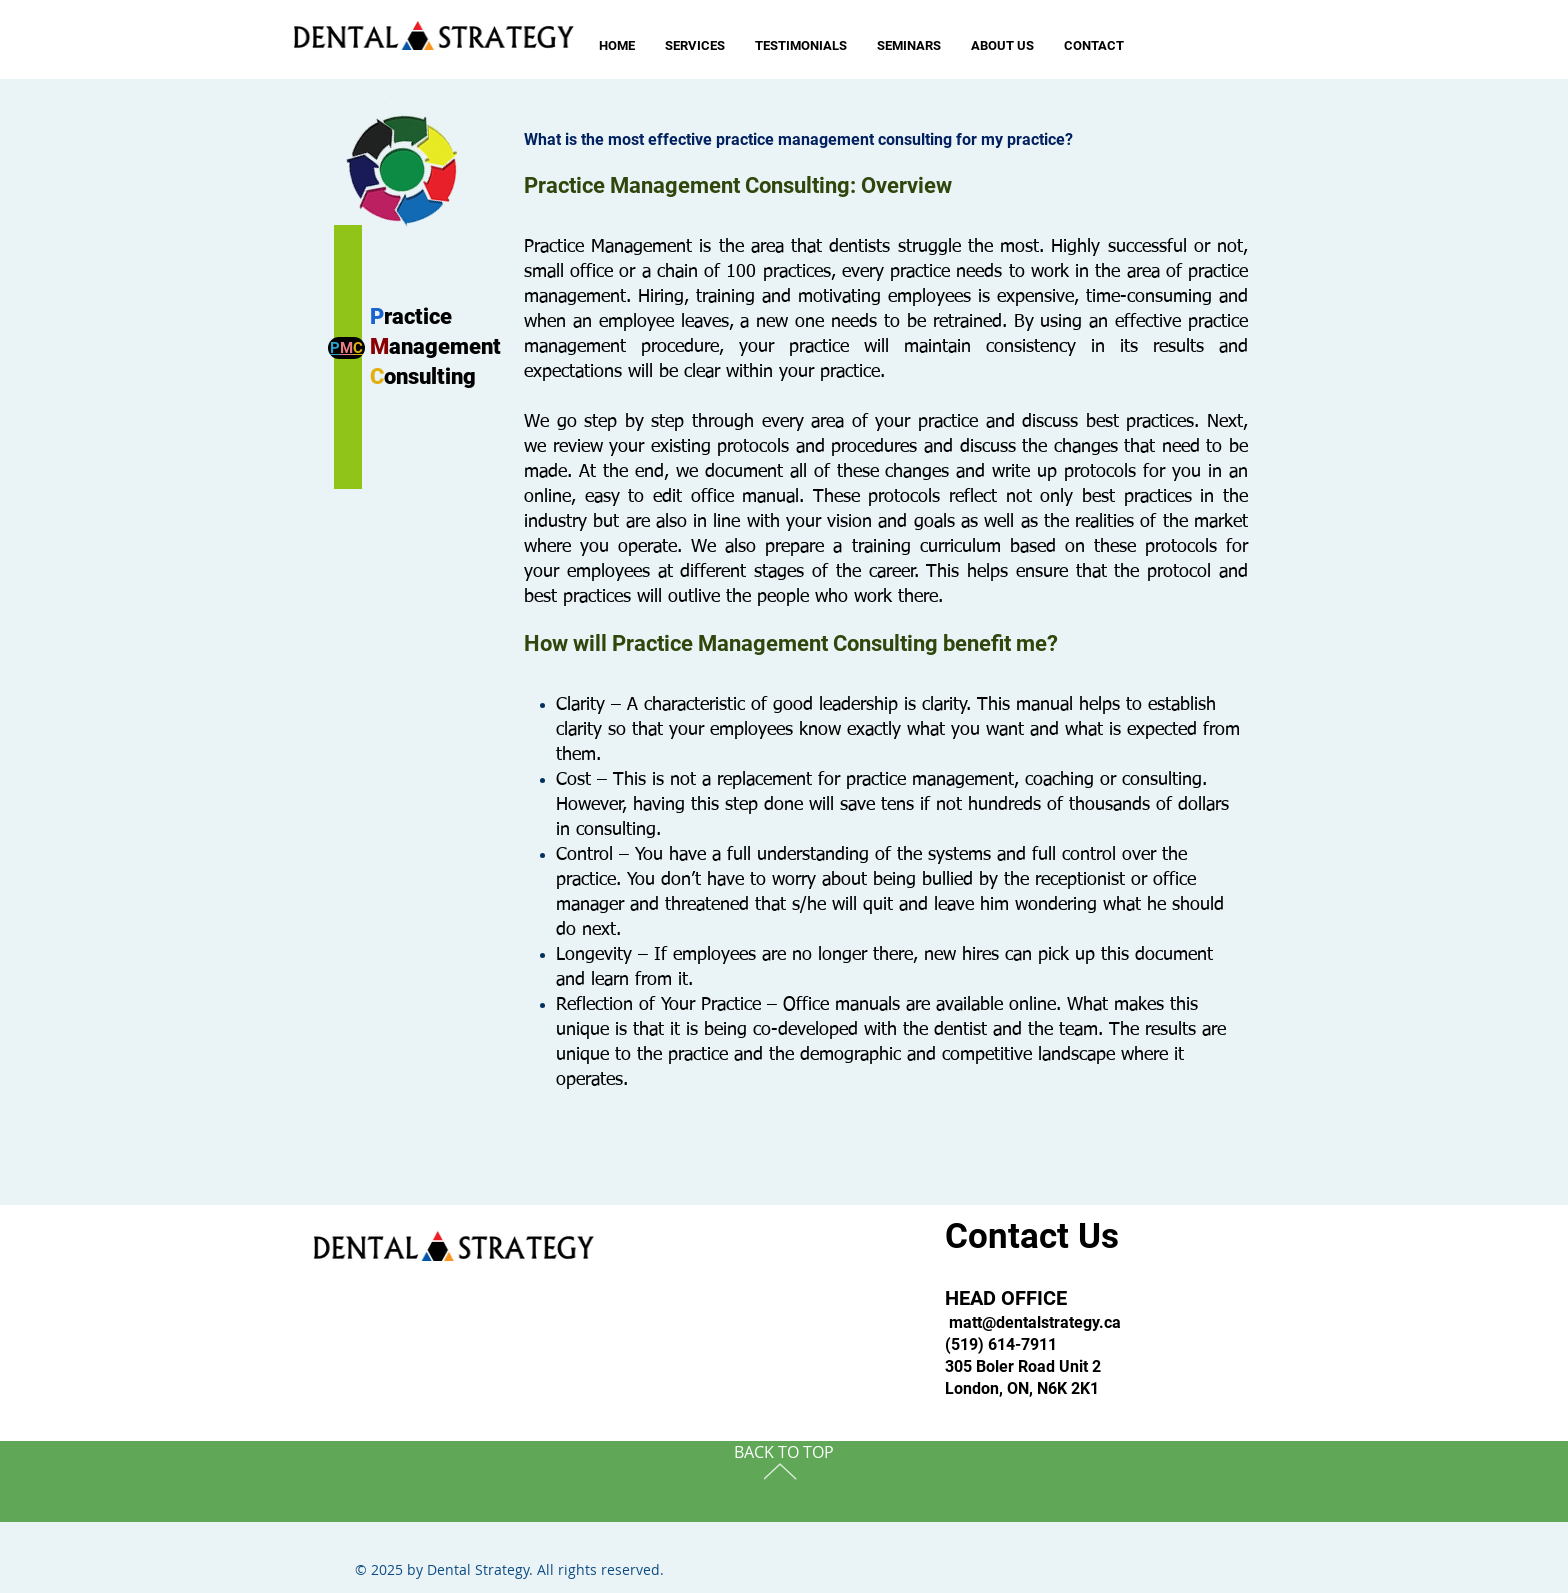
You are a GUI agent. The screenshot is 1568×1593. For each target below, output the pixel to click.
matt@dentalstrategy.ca (1035, 1322)
